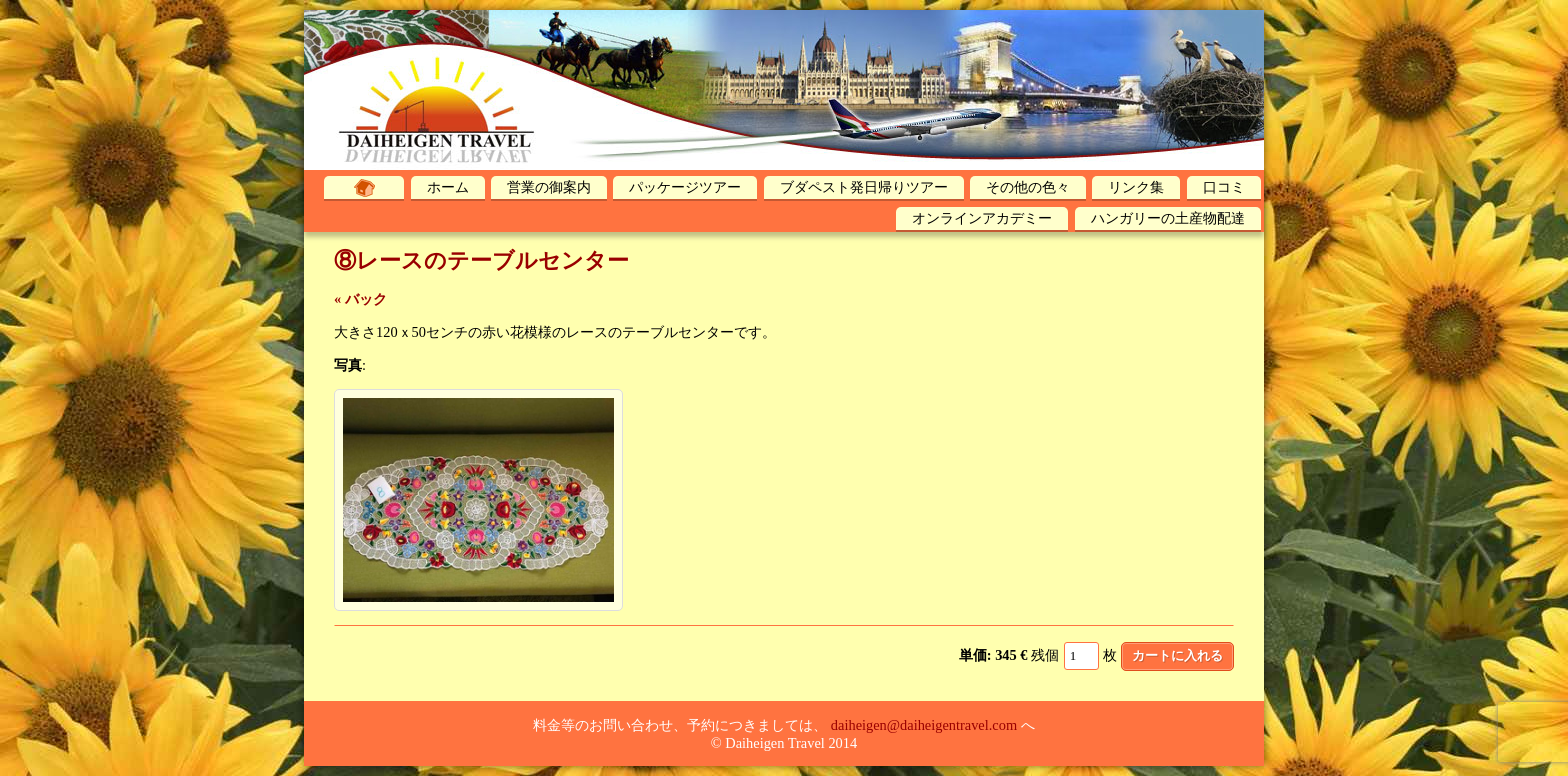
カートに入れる (1177, 655)
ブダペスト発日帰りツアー (864, 187)
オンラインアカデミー (982, 218)
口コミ (1224, 187)
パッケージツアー (685, 187)
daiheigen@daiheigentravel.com (924, 725)
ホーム (448, 187)
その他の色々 (1028, 187)
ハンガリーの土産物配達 (1168, 218)
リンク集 (1136, 187)
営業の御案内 (549, 187)
